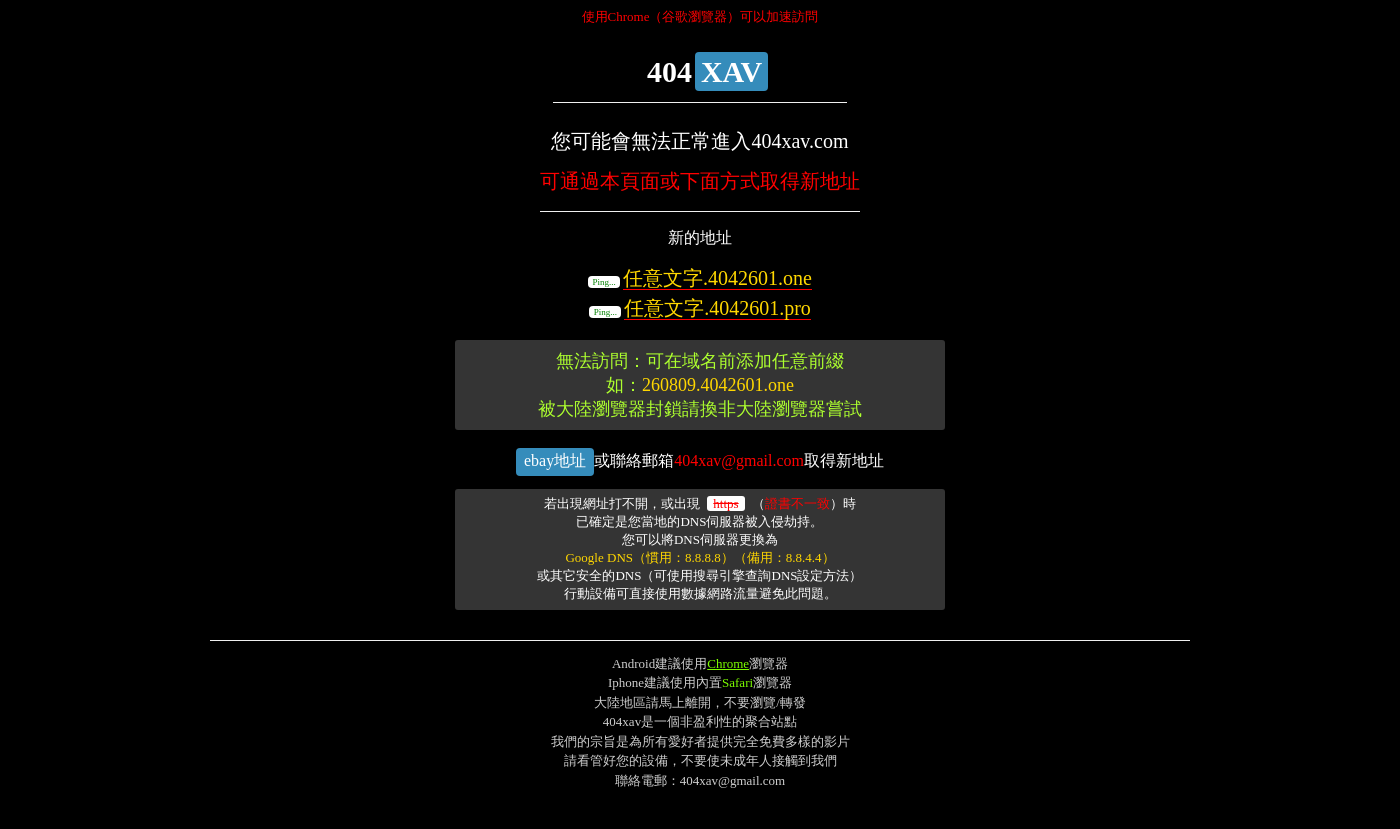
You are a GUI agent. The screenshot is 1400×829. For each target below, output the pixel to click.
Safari (737, 682)
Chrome (728, 663)
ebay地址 (555, 460)
